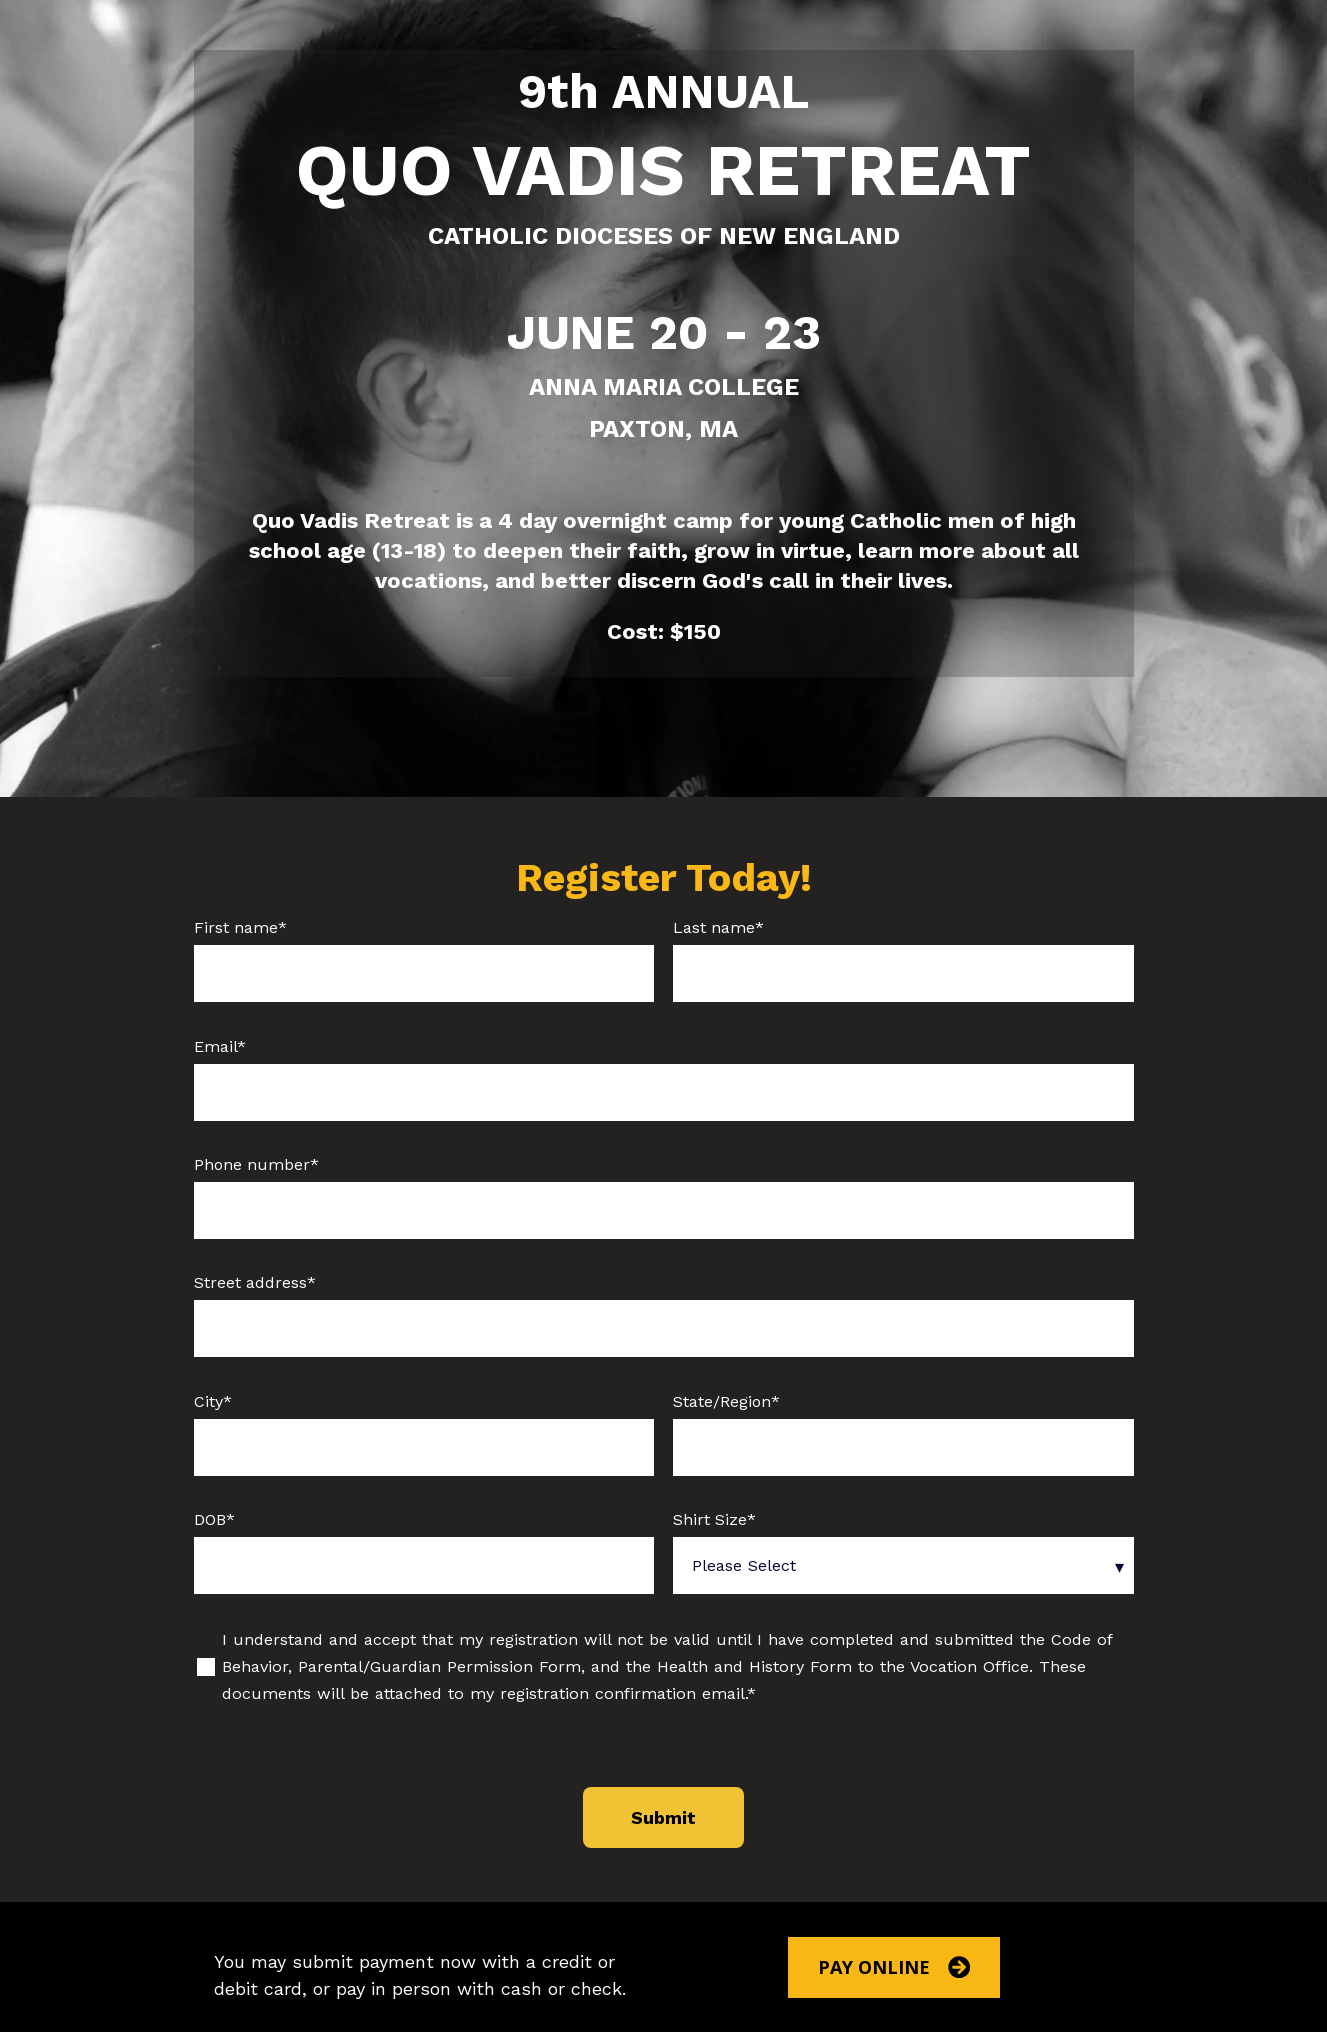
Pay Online (894, 1967)
